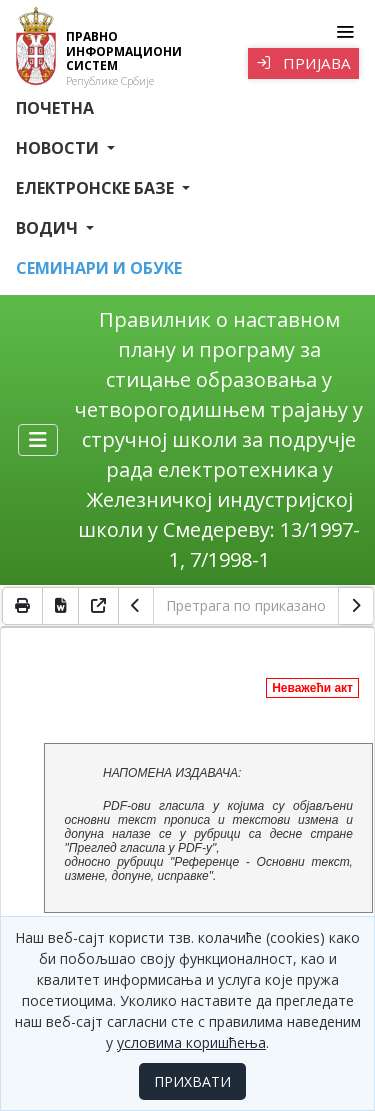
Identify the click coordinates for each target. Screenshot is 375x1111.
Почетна (55, 108)
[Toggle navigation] (344, 32)
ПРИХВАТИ (192, 1081)
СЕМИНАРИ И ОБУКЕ (99, 268)
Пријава (303, 63)
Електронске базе (97, 188)
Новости (59, 148)
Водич (49, 228)
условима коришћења (191, 1042)
